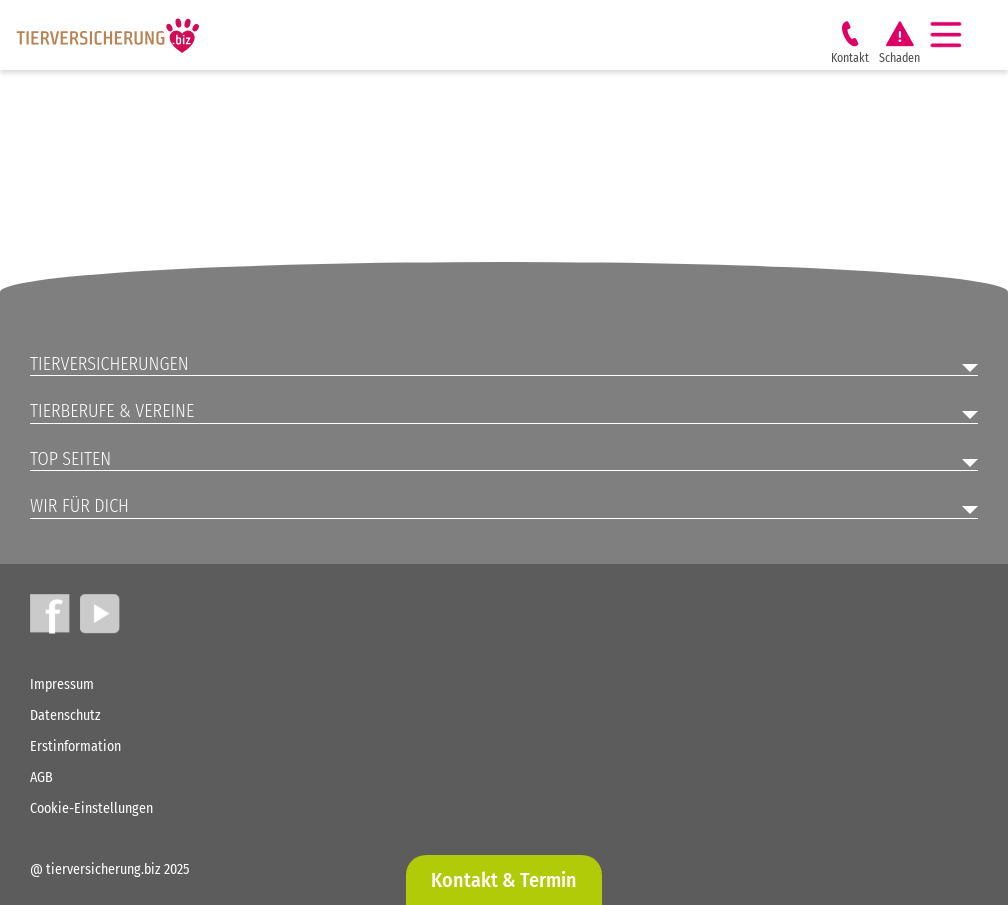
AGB (41, 777)
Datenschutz (65, 715)
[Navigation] (954, 35)
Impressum (62, 684)
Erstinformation (75, 746)
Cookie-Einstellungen (91, 808)
